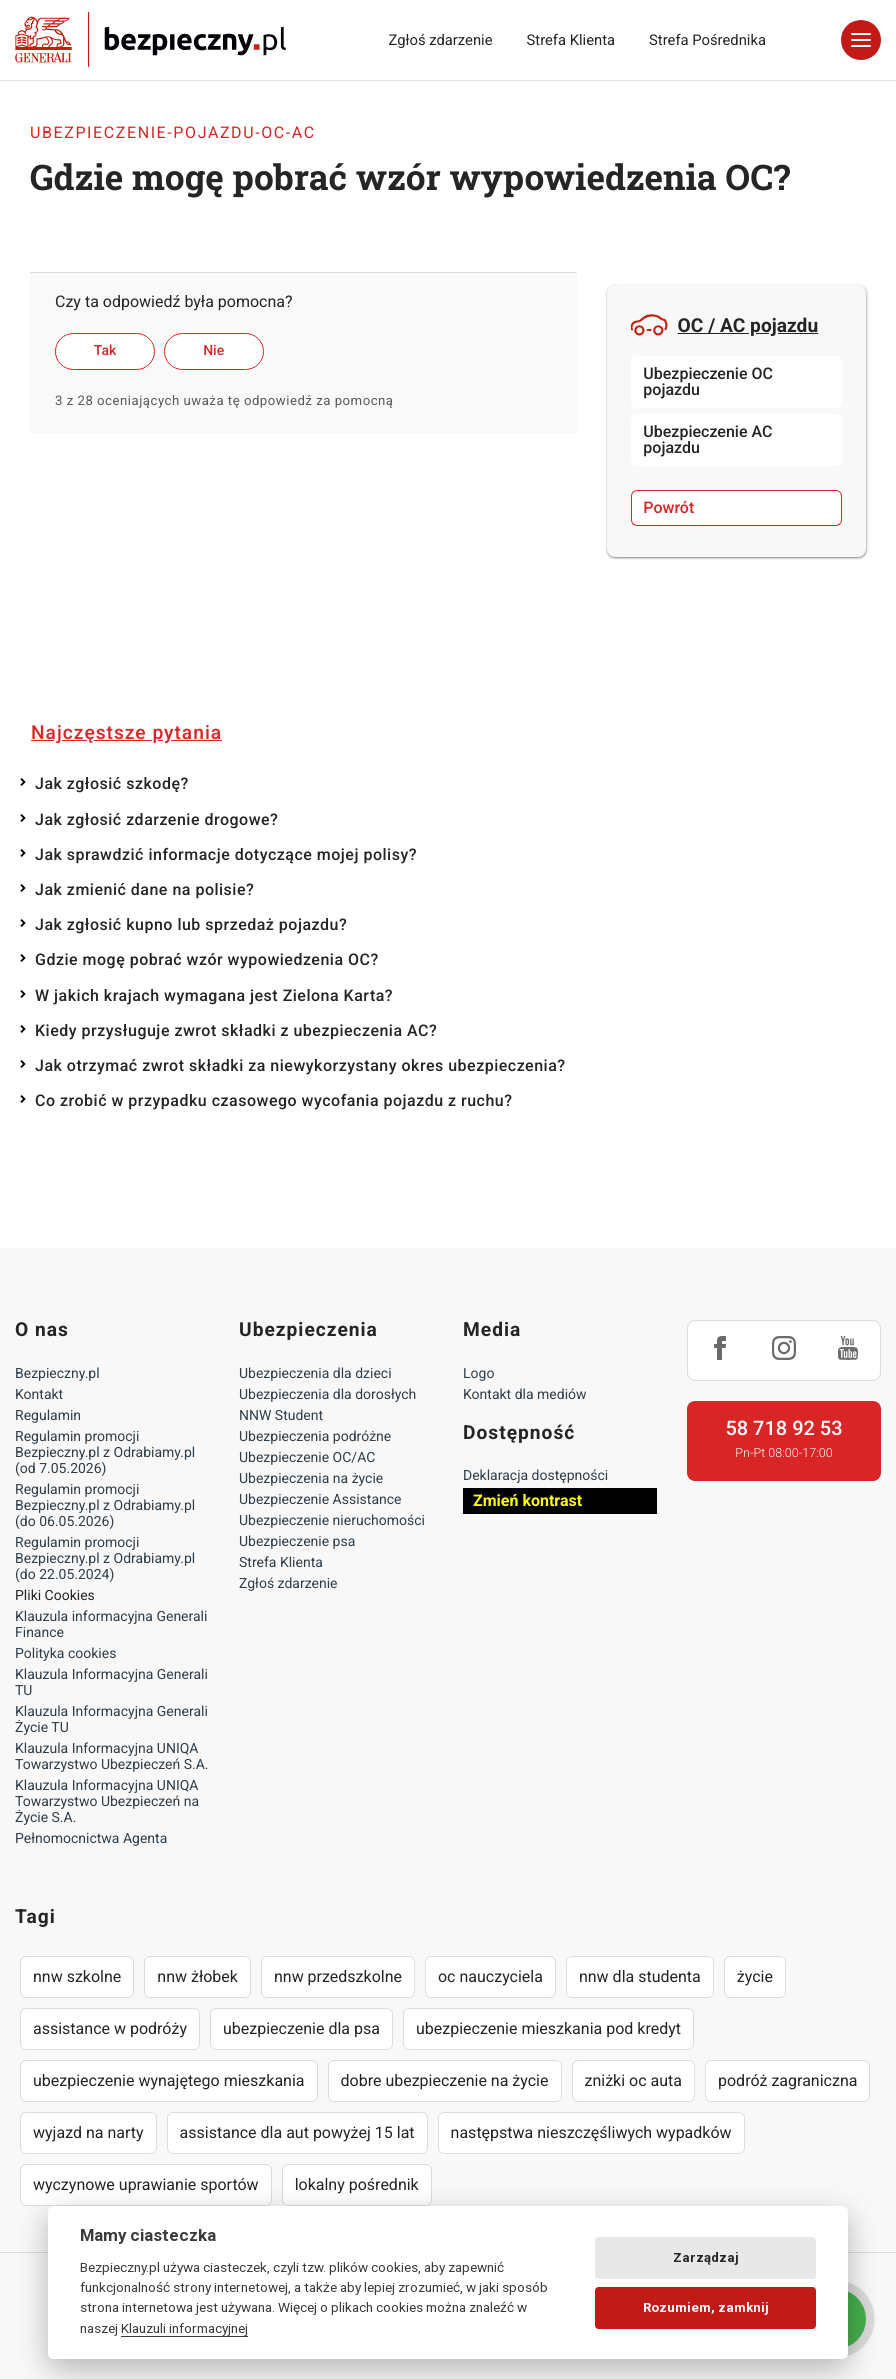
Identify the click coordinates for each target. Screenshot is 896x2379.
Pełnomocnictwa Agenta (91, 1839)
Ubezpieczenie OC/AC (307, 1458)
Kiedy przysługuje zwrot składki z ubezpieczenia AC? (236, 1030)
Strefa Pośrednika (707, 40)
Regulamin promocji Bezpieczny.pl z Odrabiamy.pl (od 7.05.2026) (105, 1453)
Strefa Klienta (571, 40)
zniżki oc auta (634, 2080)
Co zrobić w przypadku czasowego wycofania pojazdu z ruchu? (274, 1100)
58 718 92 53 (783, 1428)
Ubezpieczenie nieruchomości (332, 1521)
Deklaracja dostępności (535, 1476)
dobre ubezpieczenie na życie (445, 2080)
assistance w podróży (110, 2028)
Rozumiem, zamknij (706, 2307)
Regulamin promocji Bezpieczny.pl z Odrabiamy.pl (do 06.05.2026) (105, 1506)
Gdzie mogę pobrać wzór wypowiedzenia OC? (207, 959)
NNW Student (281, 1416)
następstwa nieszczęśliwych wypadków (591, 2132)
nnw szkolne (77, 1976)
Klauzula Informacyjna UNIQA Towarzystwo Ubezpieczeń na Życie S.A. (107, 1802)
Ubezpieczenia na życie (311, 1479)
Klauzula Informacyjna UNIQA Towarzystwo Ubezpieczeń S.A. (112, 1757)
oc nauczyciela (490, 1976)
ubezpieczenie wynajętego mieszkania (169, 2080)
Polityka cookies (65, 1654)
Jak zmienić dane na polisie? (144, 889)
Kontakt (39, 1395)
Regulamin (48, 1416)
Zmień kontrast (527, 1500)
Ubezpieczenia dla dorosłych (327, 1395)
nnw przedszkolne (338, 1976)
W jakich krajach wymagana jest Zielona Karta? (214, 995)
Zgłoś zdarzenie (440, 40)
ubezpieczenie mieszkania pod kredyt (548, 2028)
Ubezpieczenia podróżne (315, 1437)
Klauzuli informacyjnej (184, 2328)
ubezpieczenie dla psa (301, 2028)
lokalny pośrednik (357, 2184)
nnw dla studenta (640, 1976)
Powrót (668, 507)
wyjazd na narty (88, 2132)
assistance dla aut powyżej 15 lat (297, 2132)
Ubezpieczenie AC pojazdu (707, 439)
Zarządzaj (706, 2257)
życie (755, 1976)
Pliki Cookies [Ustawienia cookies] (55, 1596)
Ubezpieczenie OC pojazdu (708, 381)
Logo (478, 1374)
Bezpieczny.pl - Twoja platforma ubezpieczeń (150, 40)
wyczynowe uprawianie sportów (146, 2184)
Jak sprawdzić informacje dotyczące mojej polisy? (226, 854)
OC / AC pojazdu (724, 325)
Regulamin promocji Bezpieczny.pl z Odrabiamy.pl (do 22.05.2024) (105, 1559)
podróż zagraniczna (787, 2080)
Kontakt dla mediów (525, 1395)
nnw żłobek (197, 1976)
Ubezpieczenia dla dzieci (315, 1374)
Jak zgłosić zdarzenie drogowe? (156, 819)
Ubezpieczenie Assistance (320, 1500)
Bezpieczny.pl (57, 1374)
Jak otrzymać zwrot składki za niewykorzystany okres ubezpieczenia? (300, 1065)
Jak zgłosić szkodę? (112, 783)
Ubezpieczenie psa (297, 1542)
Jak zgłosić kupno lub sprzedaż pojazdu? (191, 924)
